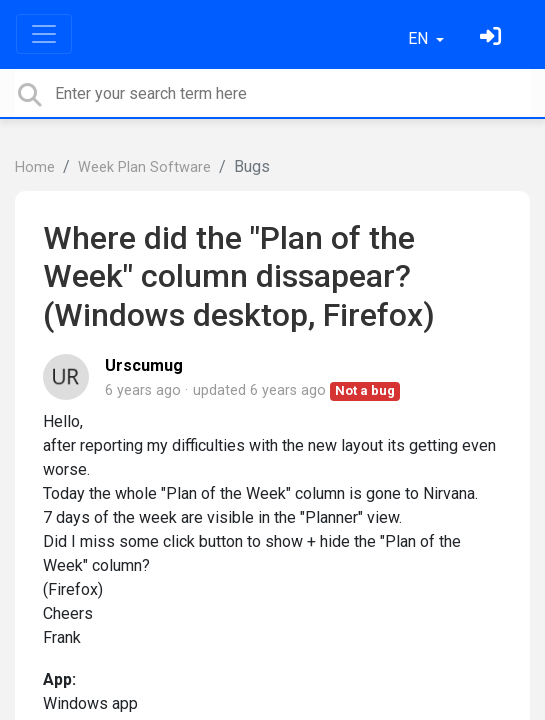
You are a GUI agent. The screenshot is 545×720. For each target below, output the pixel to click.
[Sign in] (493, 38)
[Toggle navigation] (44, 34)
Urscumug (144, 365)
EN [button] (420, 38)
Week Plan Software (144, 167)
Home (35, 167)
